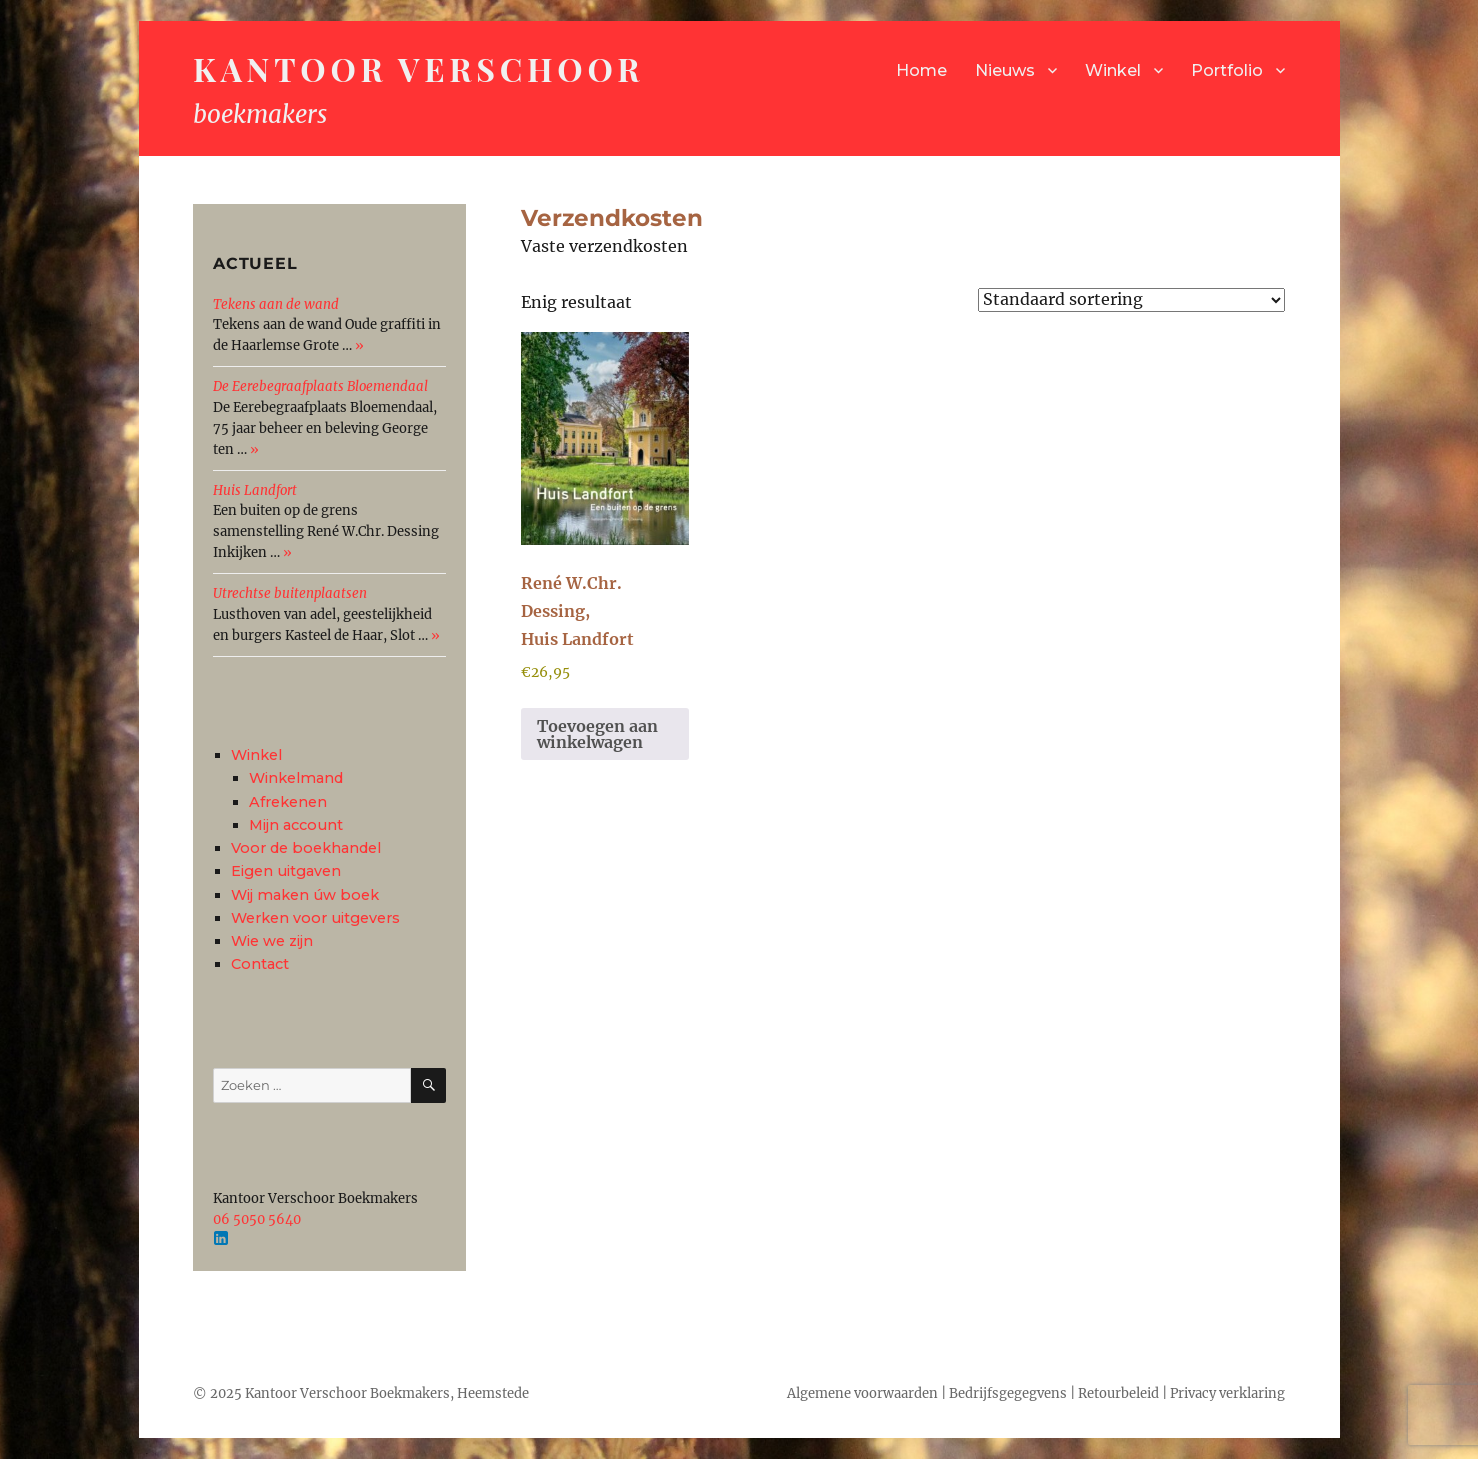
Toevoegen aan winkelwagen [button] (597, 734)
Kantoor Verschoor (418, 68)
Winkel (1113, 70)
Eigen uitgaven (286, 871)
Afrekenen (288, 802)
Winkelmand (296, 778)
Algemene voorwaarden (862, 1393)
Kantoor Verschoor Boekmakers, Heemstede (387, 1393)
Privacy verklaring (1227, 1393)
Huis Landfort (255, 490)
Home (921, 70)
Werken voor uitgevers (315, 918)
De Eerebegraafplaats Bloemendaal (320, 386)
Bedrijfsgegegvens (1008, 1393)
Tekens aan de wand (276, 304)
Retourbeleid (1118, 1393)
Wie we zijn (272, 941)
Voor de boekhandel (306, 848)
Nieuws (1005, 70)
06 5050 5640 (257, 1219)
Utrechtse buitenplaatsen (290, 593)
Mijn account (296, 825)
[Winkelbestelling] (1131, 300)
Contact (260, 964)
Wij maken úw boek (305, 895)
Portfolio (1227, 70)
